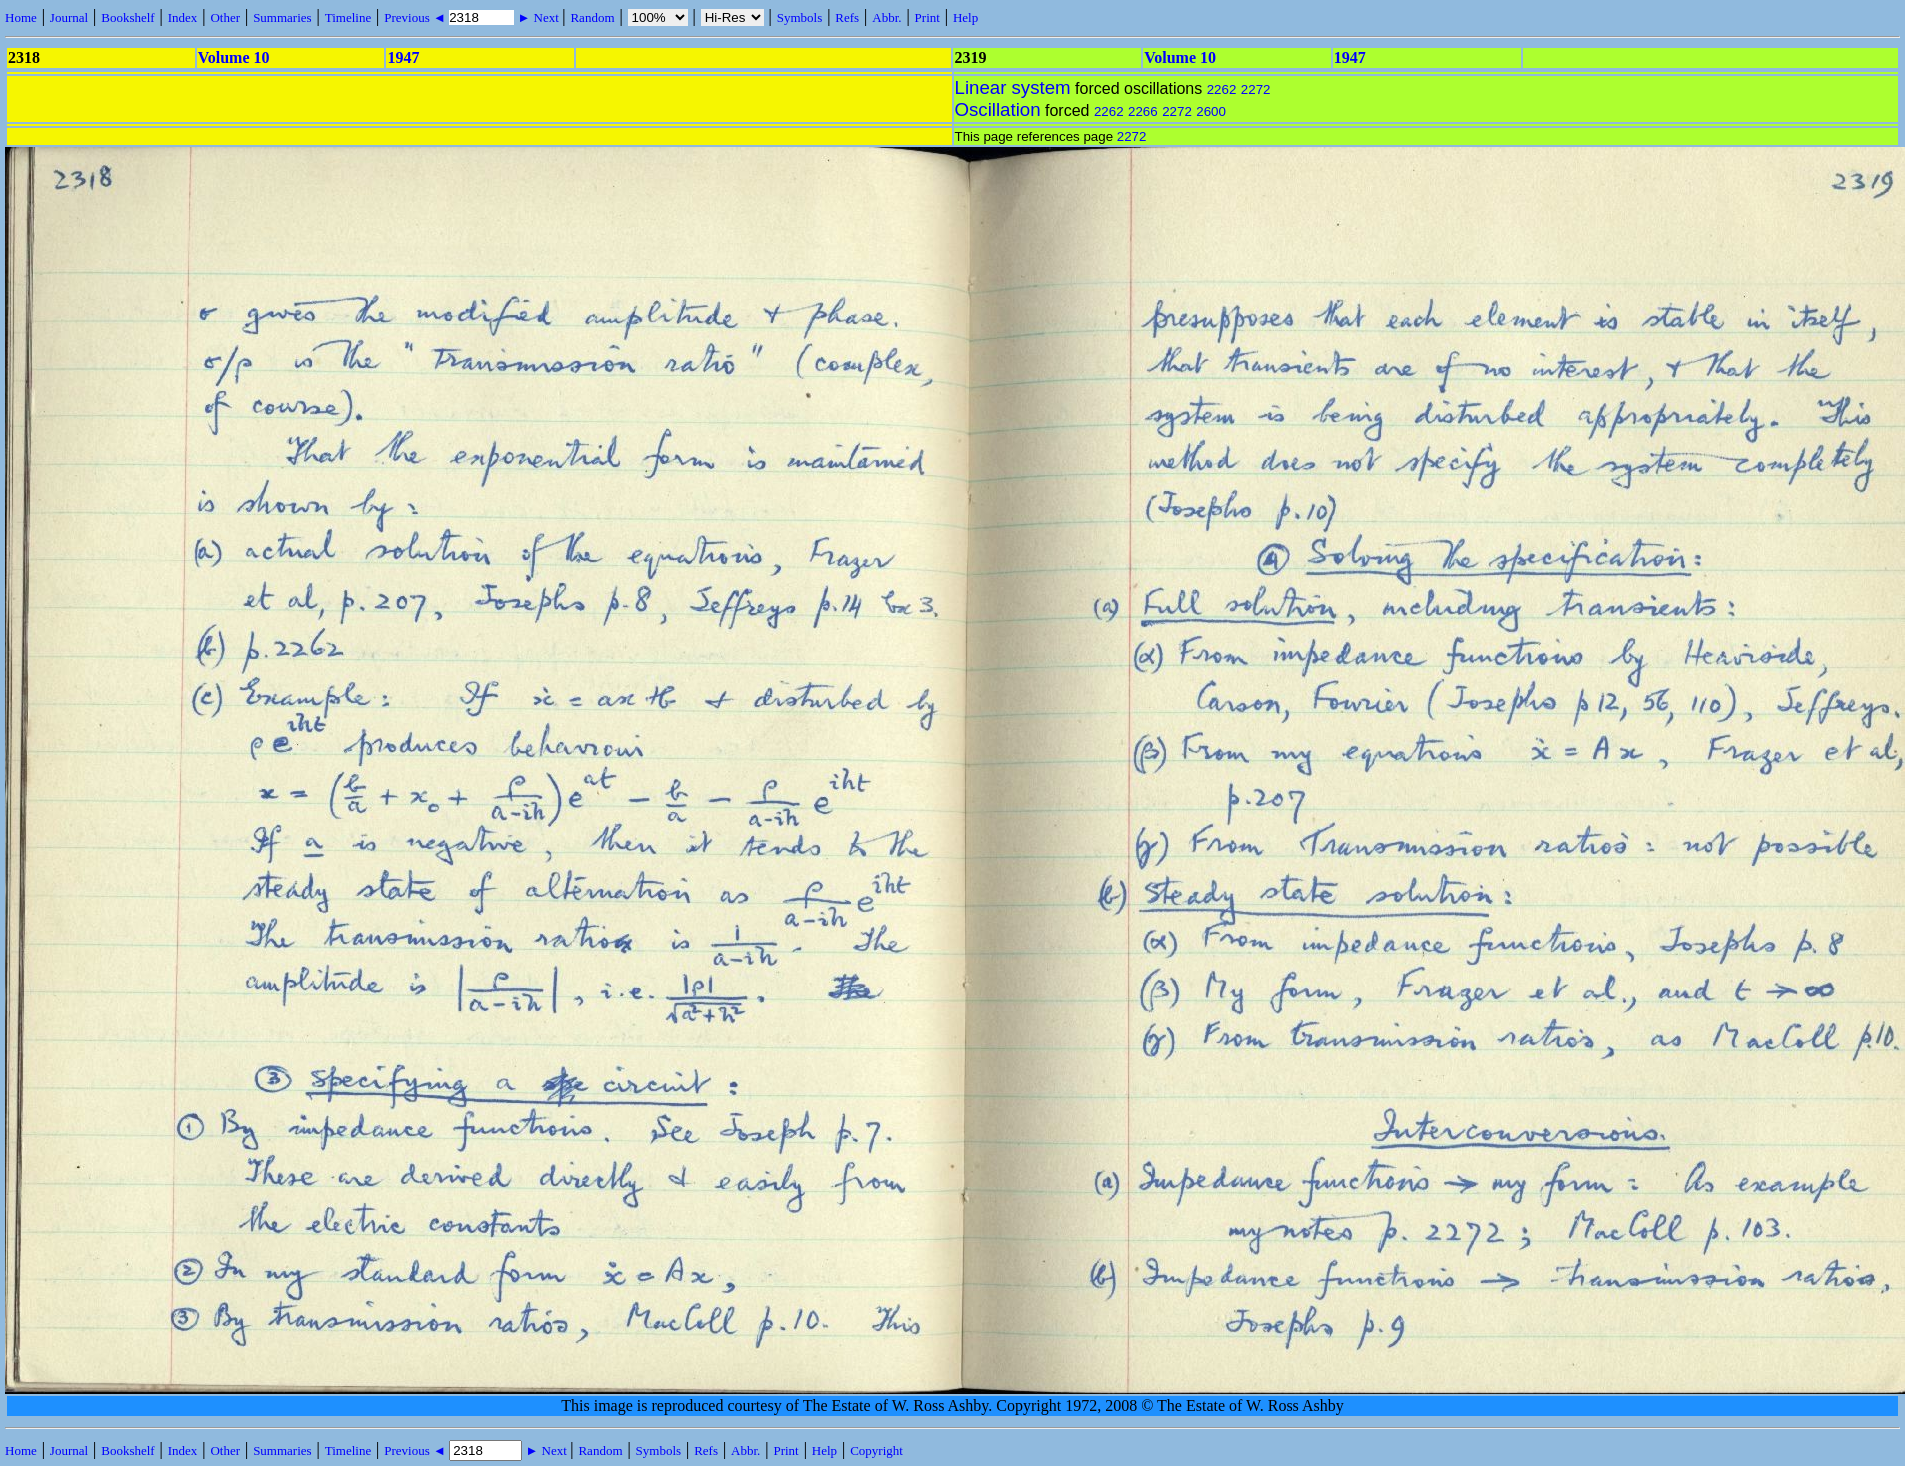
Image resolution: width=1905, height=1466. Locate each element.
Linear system (1013, 87)
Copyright (876, 1450)
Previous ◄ (416, 17)
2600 (1211, 111)
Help (965, 17)
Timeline (348, 17)
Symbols (800, 17)
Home (21, 17)
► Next (538, 17)
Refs (847, 17)
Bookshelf (127, 17)
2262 (1222, 89)
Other (225, 17)
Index (183, 17)
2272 (1256, 89)
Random (592, 17)
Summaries (282, 17)
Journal (69, 17)
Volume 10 (234, 57)
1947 (403, 57)
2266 (1143, 111)
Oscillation (998, 109)
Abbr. (886, 17)
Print (927, 17)
